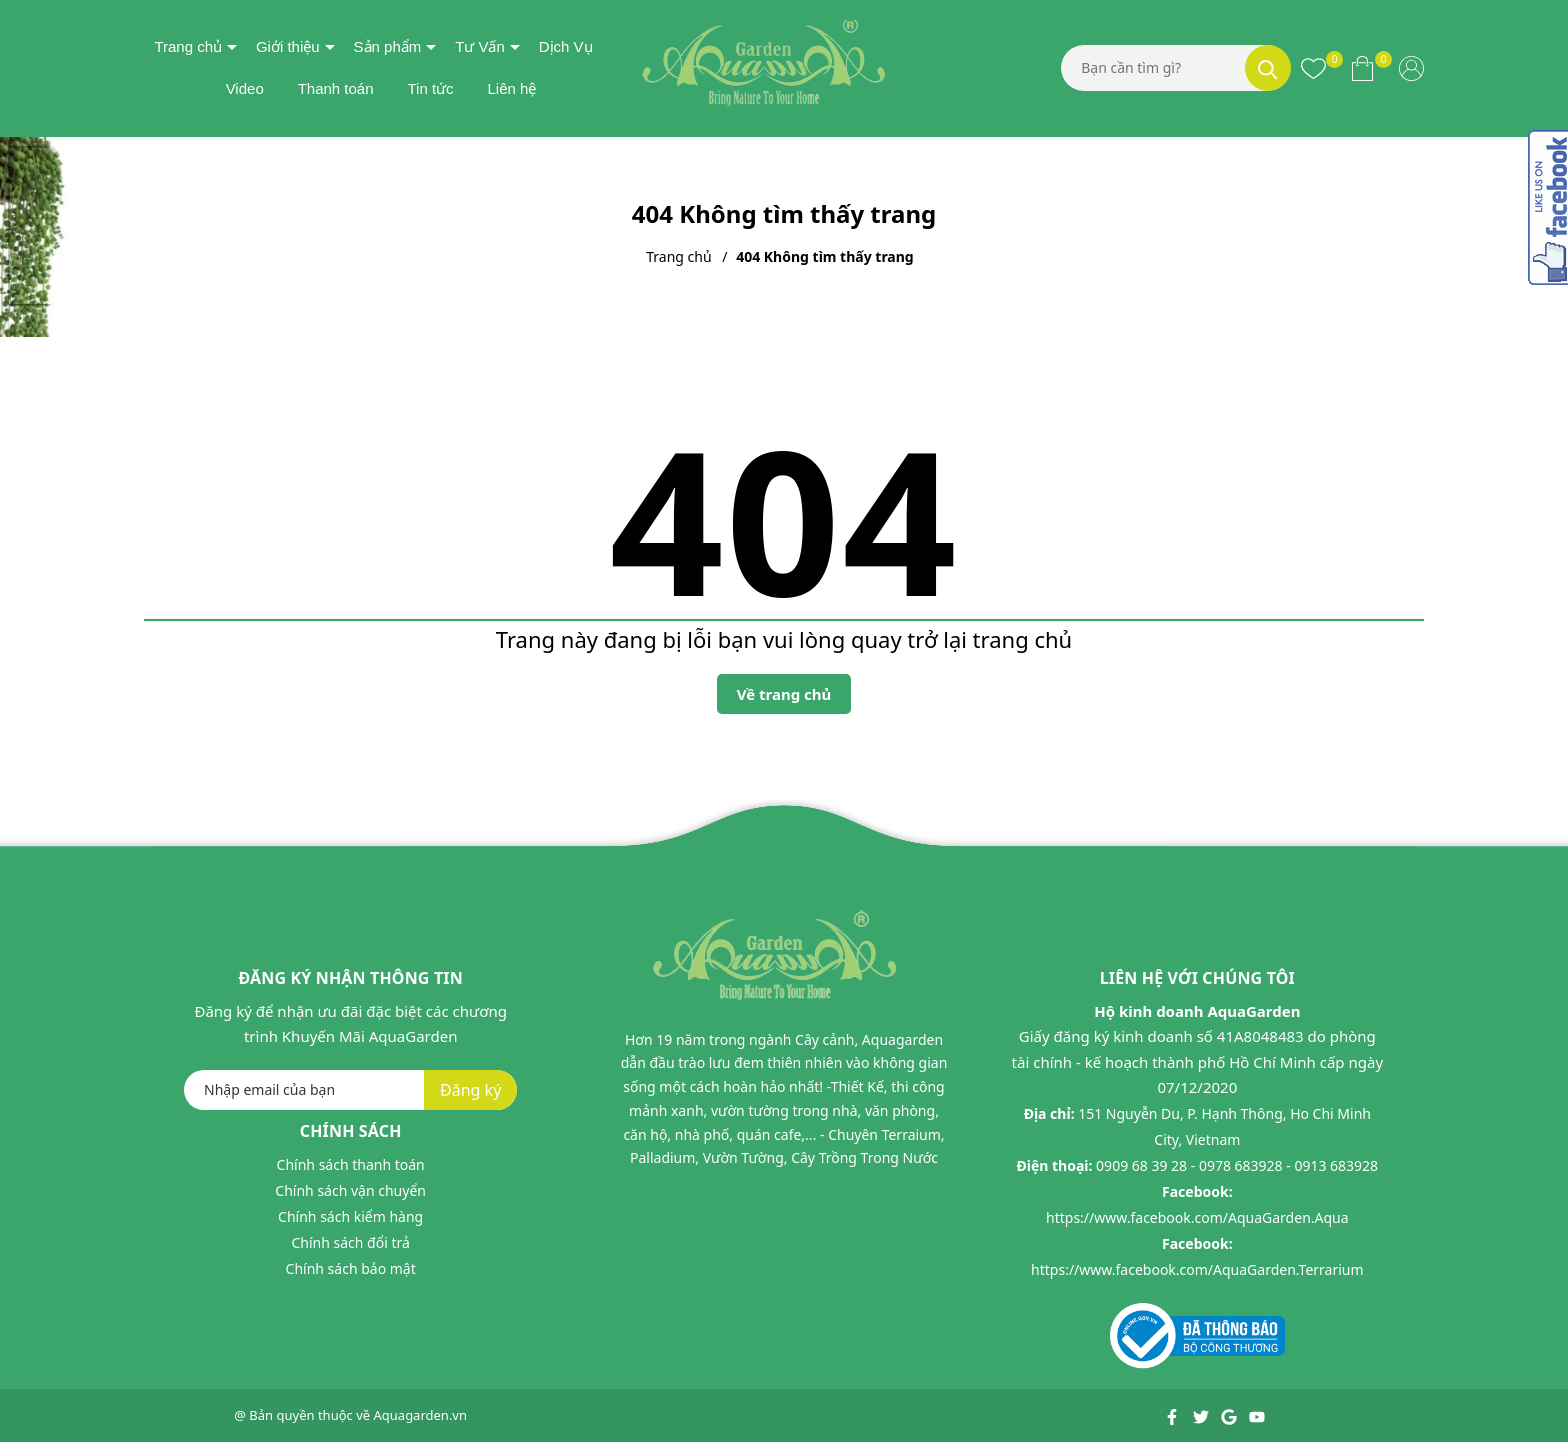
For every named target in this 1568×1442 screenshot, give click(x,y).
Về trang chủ (784, 694)
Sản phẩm (388, 46)
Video (245, 88)
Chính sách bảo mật (351, 1268)
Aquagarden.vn (421, 1415)
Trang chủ (188, 46)
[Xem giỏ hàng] (1362, 68)
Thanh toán (336, 88)
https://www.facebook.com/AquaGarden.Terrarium (1197, 1269)
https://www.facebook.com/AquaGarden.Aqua (1197, 1217)
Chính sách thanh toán (351, 1164)
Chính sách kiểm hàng (350, 1216)
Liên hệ (511, 88)
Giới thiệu (288, 46)
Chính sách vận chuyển (350, 1190)
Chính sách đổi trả (350, 1242)
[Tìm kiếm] (1268, 68)
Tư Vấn (480, 46)
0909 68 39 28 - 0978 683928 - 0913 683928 (1237, 1165)
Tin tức (430, 88)
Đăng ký (470, 1090)
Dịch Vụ (566, 46)
